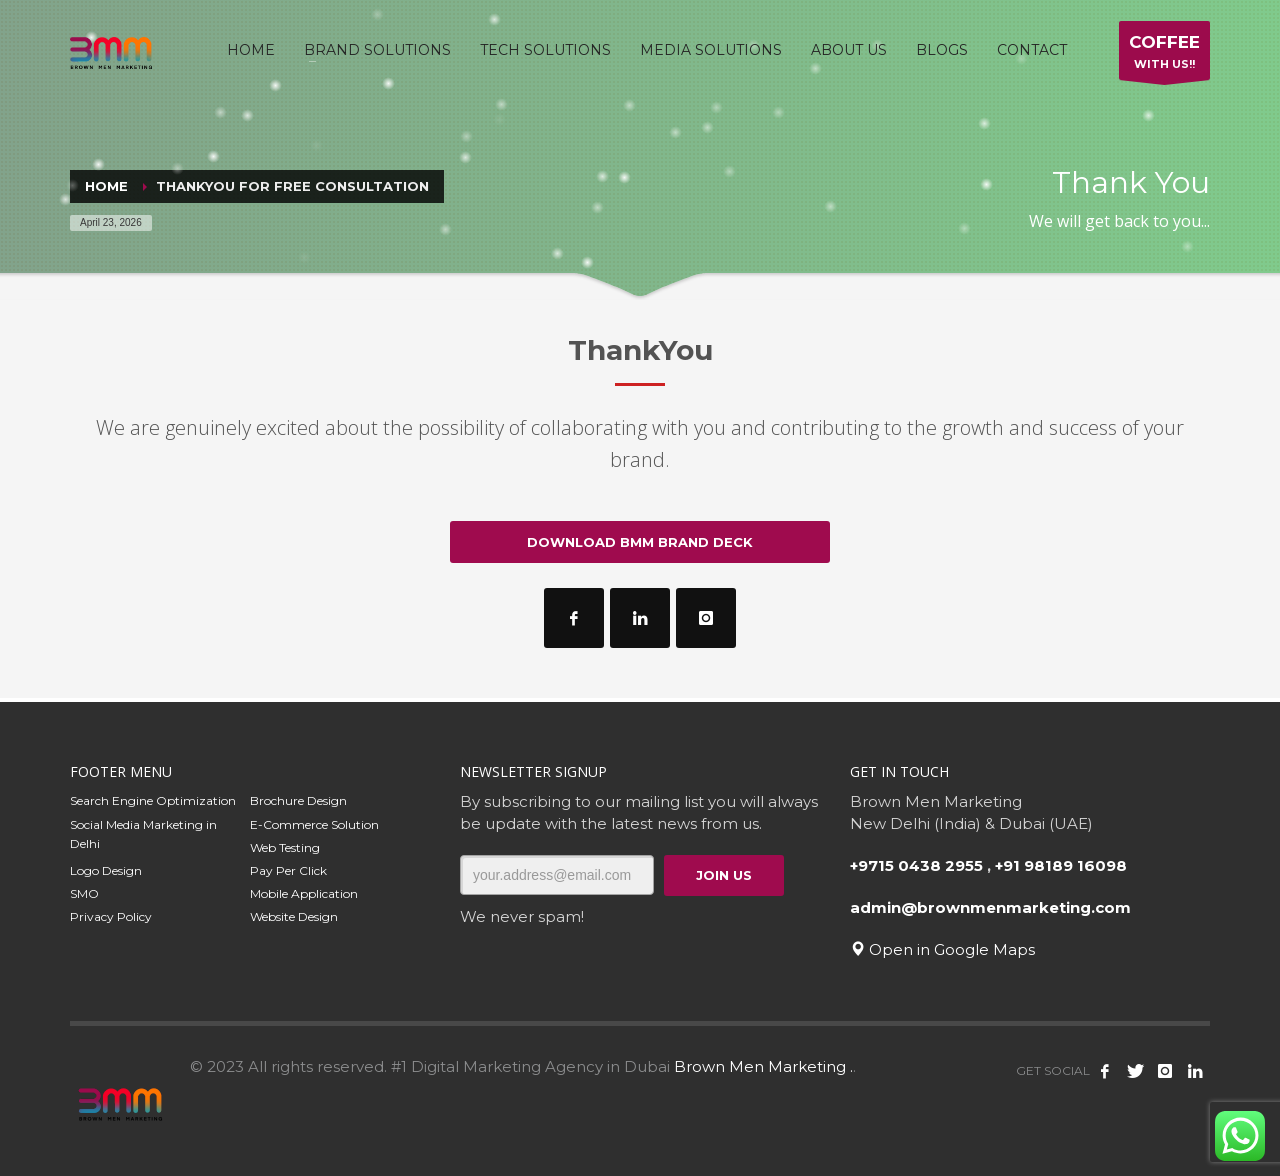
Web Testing (285, 847)
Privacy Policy (111, 916)
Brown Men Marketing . (763, 1066)
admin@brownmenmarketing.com (990, 907)
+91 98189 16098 (1061, 865)
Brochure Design (298, 800)
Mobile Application (304, 893)
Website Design (294, 916)
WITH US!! (1164, 55)
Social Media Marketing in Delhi (143, 834)
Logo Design (106, 870)
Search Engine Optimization (153, 800)
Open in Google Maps (942, 949)
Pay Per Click (288, 870)
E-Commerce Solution (314, 824)
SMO (84, 893)
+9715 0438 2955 (916, 865)
